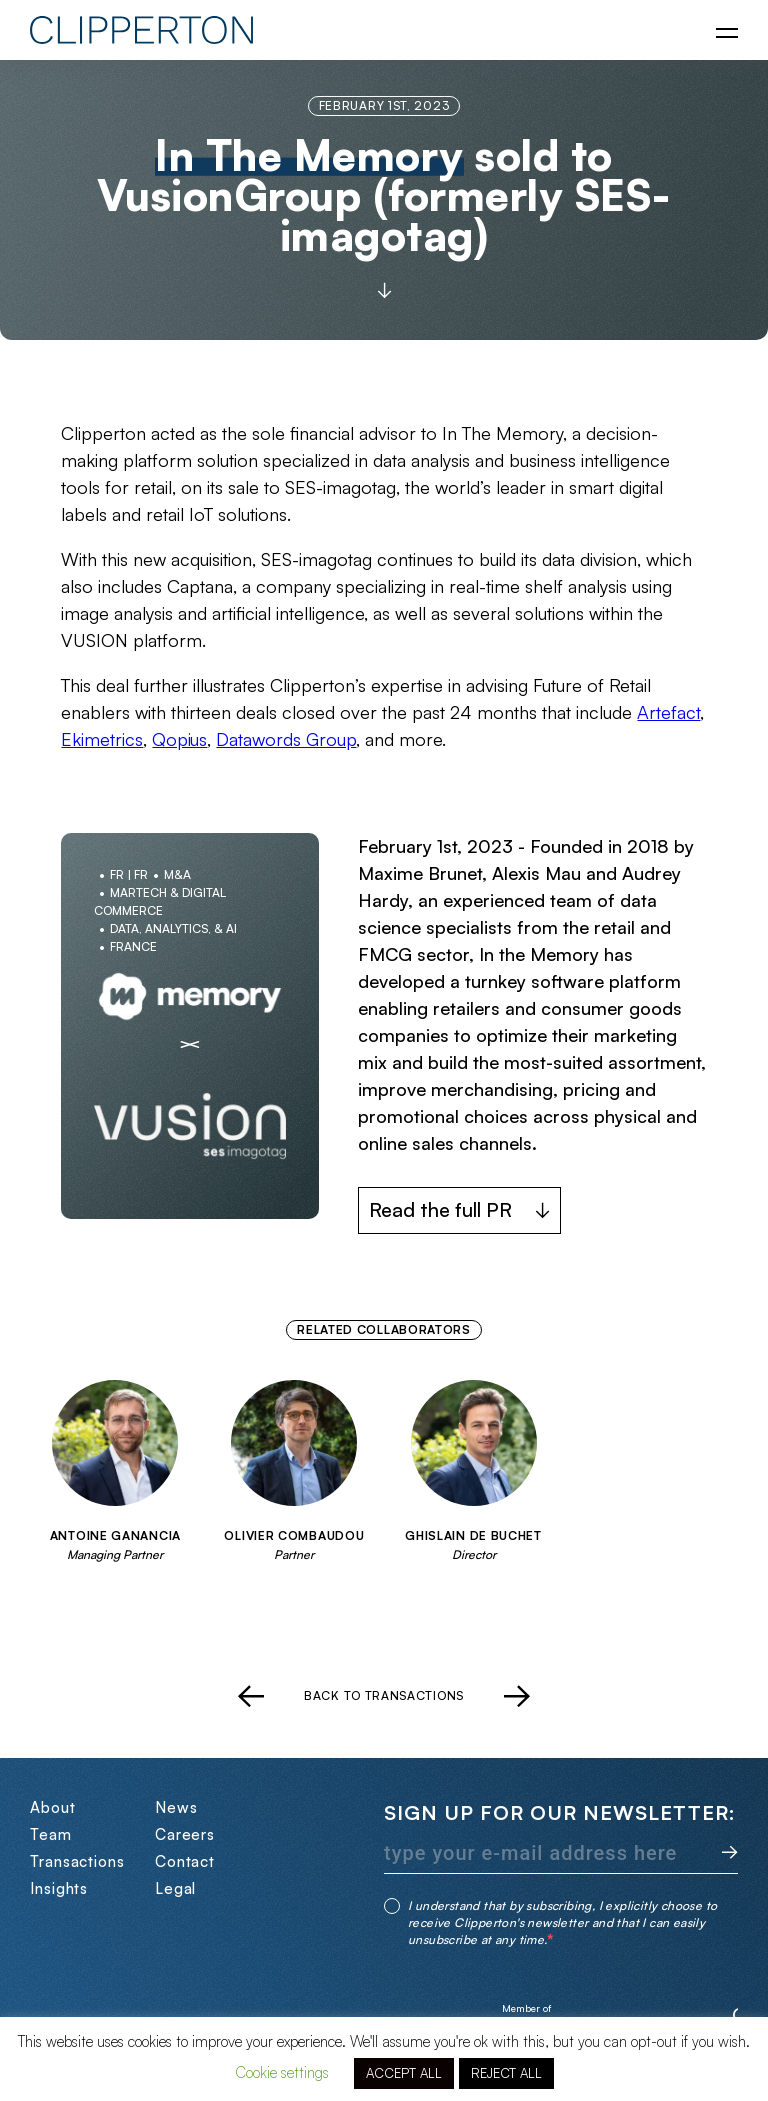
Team (51, 1834)
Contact (185, 1861)
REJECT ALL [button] (506, 2073)
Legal (176, 1888)
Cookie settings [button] (282, 2072)
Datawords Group (286, 739)
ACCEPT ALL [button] (404, 2073)
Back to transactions (384, 1696)
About (53, 1807)
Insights (59, 1888)
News (176, 1807)
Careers (185, 1834)
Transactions (77, 1861)
